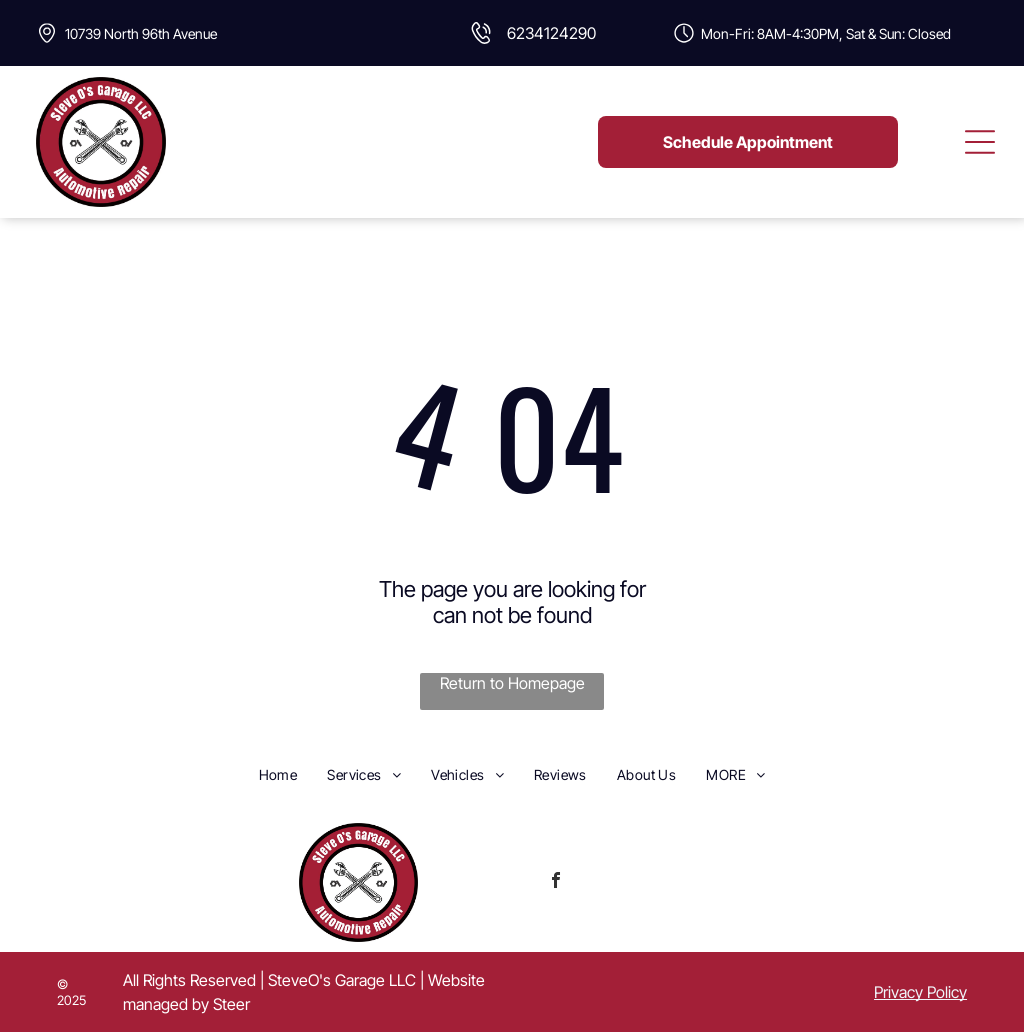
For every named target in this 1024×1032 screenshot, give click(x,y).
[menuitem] (278, 774)
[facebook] (556, 882)
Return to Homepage (512, 683)
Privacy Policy (920, 992)
